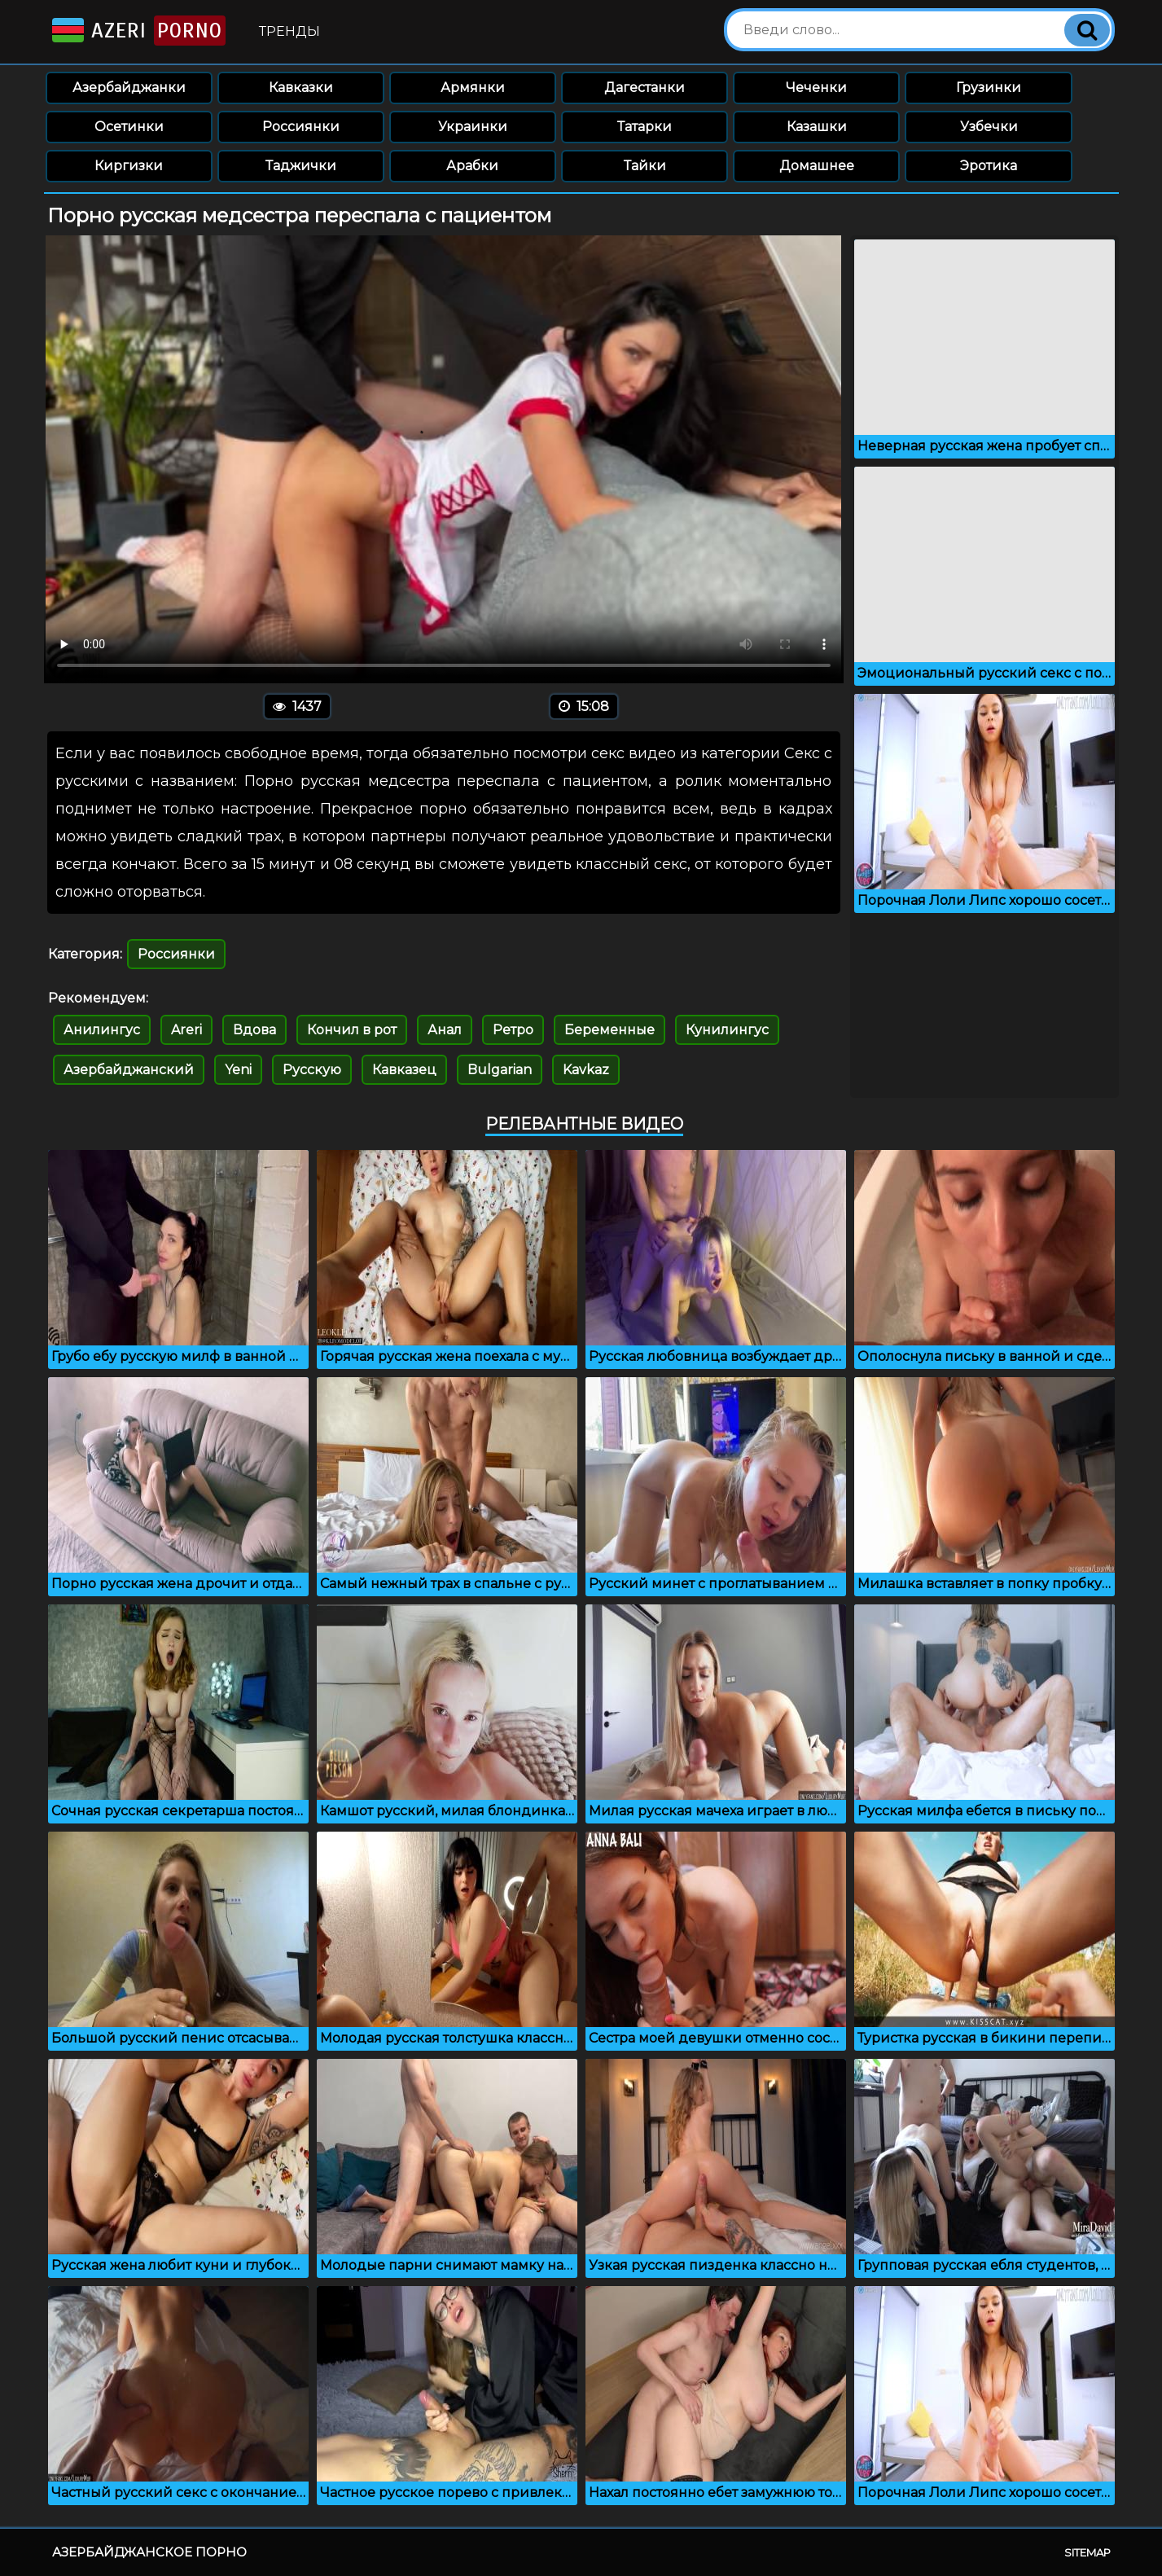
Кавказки (301, 87)
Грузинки (988, 87)
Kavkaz (586, 1069)
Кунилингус (727, 1030)
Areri (186, 1030)
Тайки (645, 165)
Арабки (472, 165)
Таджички (300, 165)
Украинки (472, 126)
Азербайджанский (129, 1069)
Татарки (644, 126)
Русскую (312, 1069)
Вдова (254, 1030)
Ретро (513, 1030)
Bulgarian (499, 1069)
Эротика (988, 165)
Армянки (473, 87)
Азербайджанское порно (149, 2552)
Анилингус (102, 1030)
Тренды (289, 31)
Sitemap (1087, 2552)
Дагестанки (644, 87)
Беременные (609, 1030)
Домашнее (816, 165)
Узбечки (989, 126)
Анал (445, 1030)
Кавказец (404, 1069)
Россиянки (301, 126)
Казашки (817, 126)
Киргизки (128, 165)
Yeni (238, 1069)
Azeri (137, 30)
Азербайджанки (129, 87)
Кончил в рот (352, 1030)
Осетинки (129, 126)
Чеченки (816, 87)
